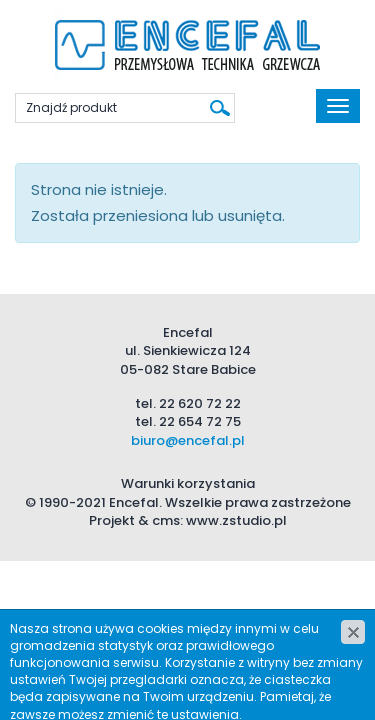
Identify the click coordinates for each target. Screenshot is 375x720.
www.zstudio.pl (236, 520)
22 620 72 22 (200, 403)
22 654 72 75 (200, 421)
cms (166, 520)
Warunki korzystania (188, 483)
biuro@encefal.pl (188, 440)
